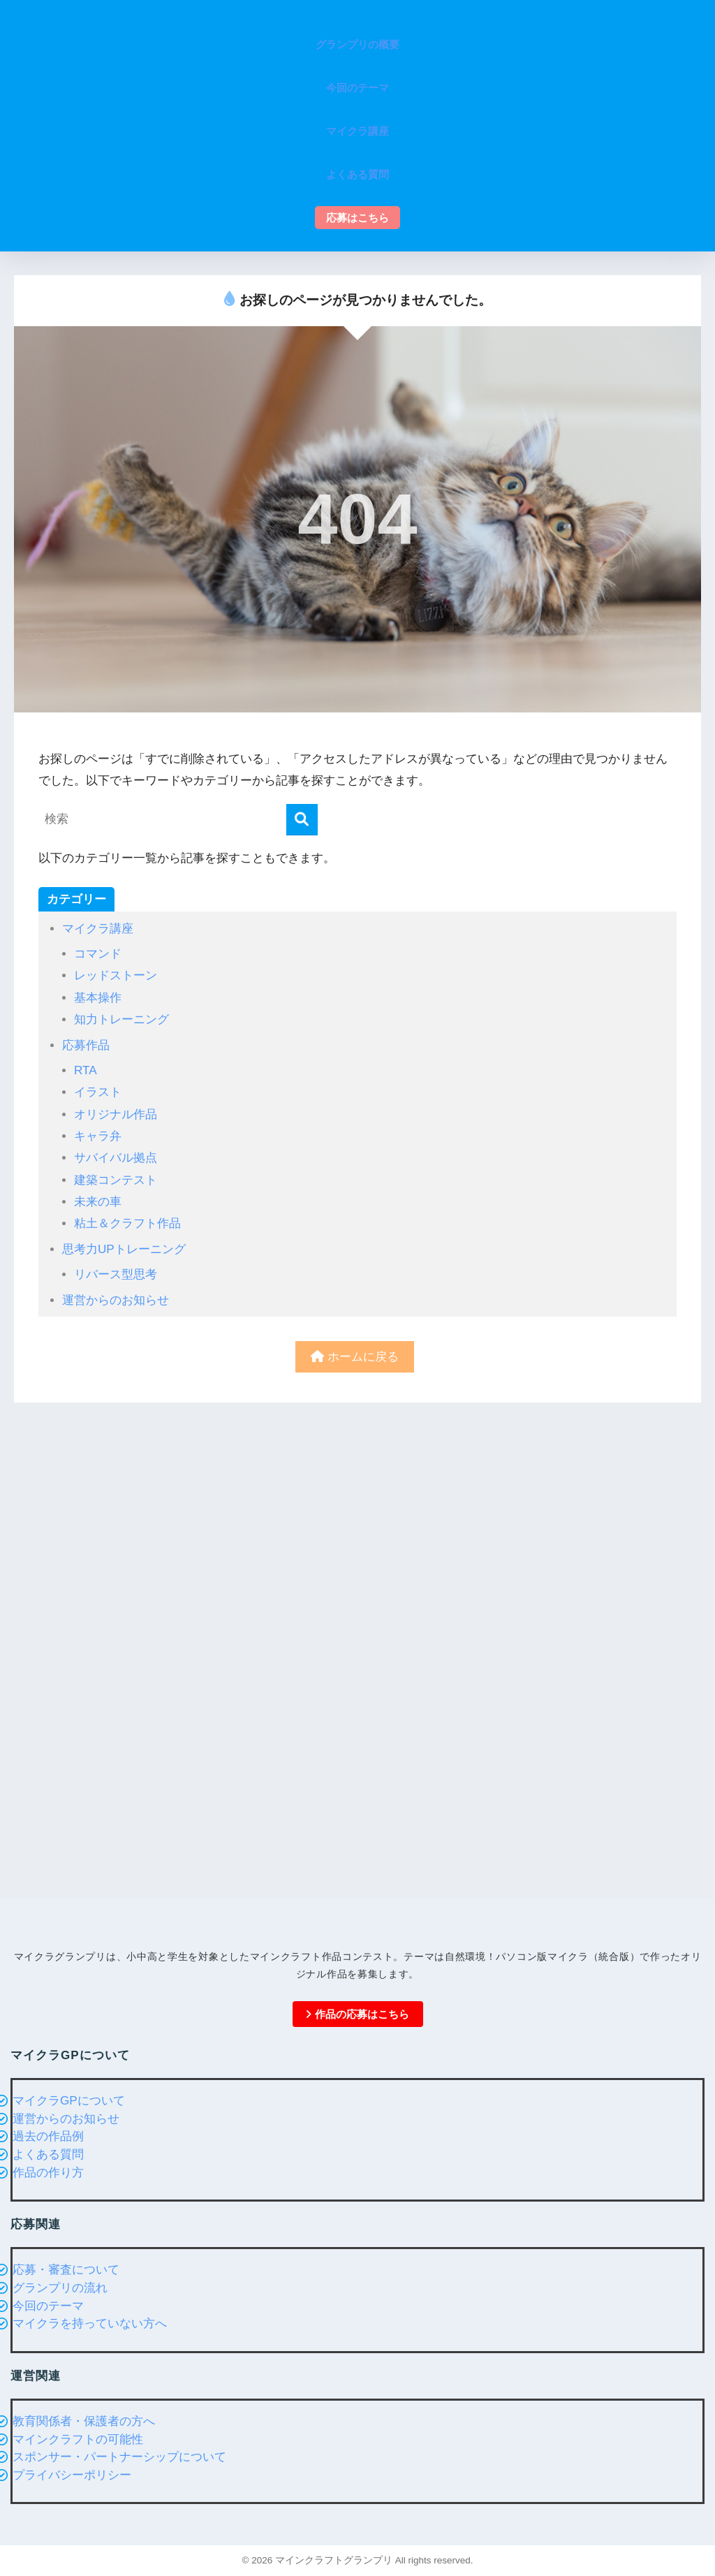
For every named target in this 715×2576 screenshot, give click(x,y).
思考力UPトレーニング (124, 1249)
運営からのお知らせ (115, 1300)
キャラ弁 (97, 1136)
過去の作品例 (48, 2136)
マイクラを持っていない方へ (90, 2323)
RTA (85, 1070)
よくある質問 (48, 2154)
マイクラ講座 (97, 928)
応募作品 (86, 1045)
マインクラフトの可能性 (78, 2439)
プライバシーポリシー (72, 2475)
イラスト (97, 1092)
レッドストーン (115, 975)
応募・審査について (66, 2269)
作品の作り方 (48, 2172)
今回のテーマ (48, 2306)
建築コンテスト (115, 1180)
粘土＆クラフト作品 (127, 1223)
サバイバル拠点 (115, 1157)
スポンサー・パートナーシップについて (119, 2457)
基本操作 (97, 997)
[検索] (302, 819)
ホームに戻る (355, 1356)
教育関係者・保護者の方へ (84, 2421)
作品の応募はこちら (357, 2014)
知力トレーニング (121, 1019)
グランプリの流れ (60, 2288)
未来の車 (97, 1201)
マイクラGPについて (69, 2100)
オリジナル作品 (115, 1114)
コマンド (97, 953)
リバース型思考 (115, 1274)
